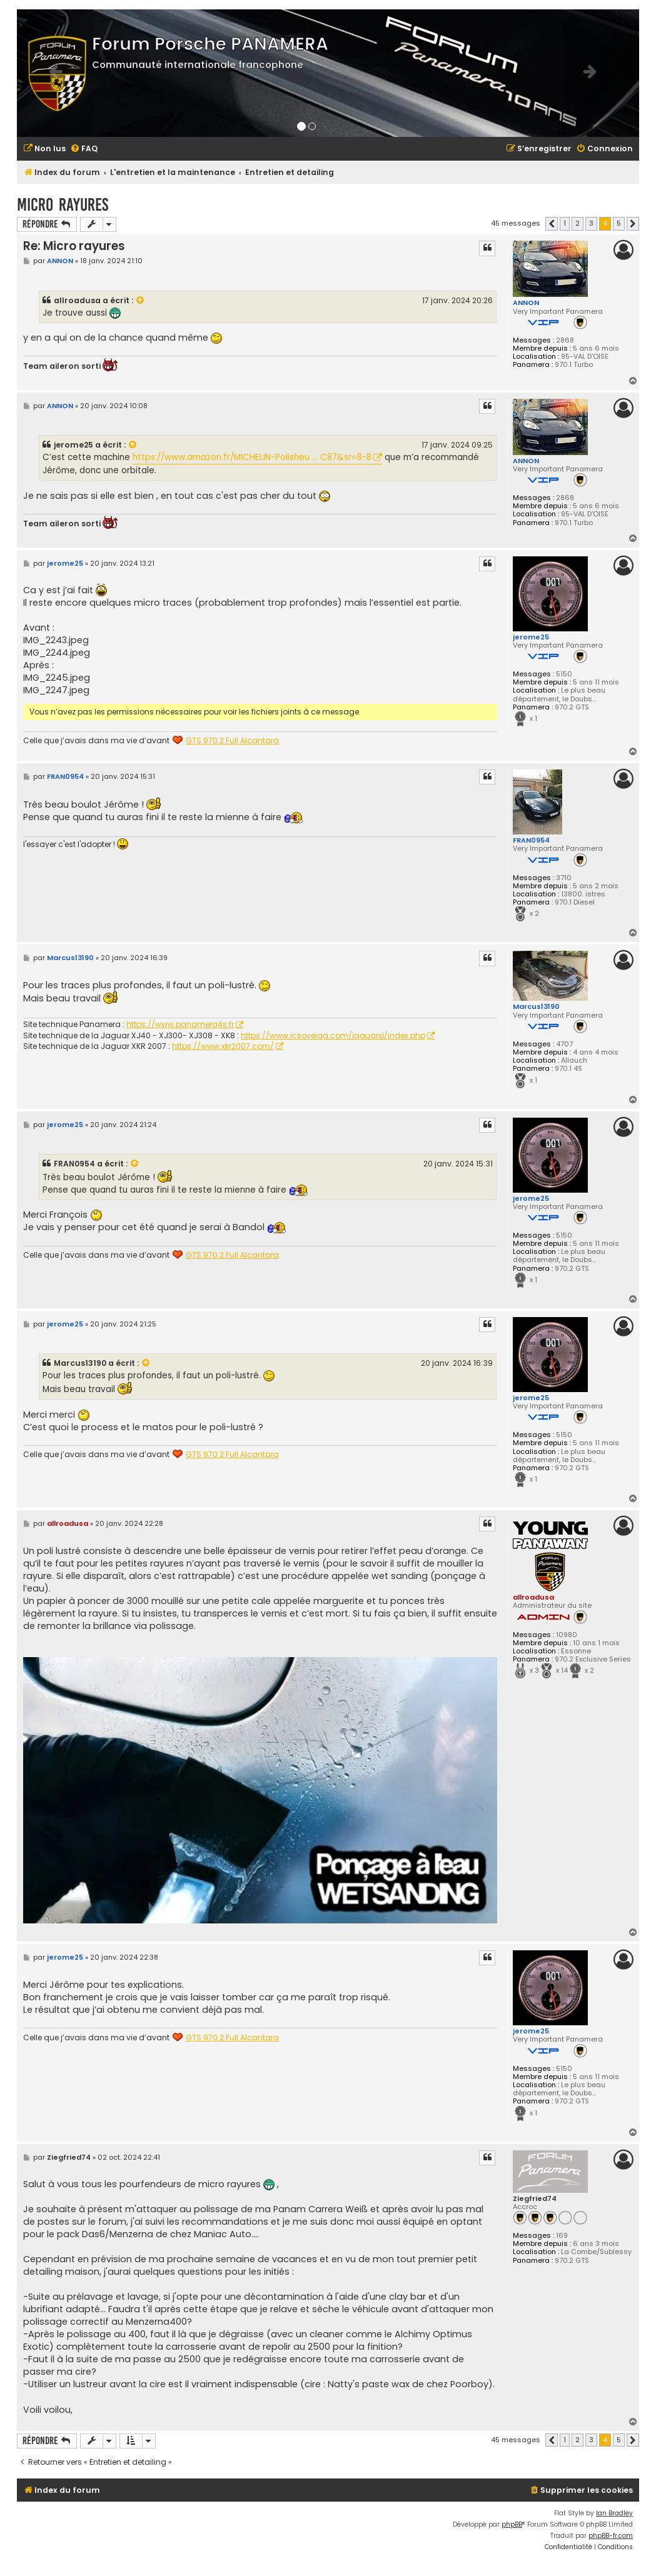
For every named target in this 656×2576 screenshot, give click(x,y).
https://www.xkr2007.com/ (223, 1046)
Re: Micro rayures (74, 246)
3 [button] (591, 223)
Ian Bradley (614, 2513)
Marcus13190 (536, 1006)
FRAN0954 (531, 840)
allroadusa (77, 300)
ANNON (526, 303)
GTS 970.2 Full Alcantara (232, 741)
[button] (551, 224)
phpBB (512, 2524)
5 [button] (619, 223)
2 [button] (577, 223)
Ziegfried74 (535, 2199)
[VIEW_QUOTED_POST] (140, 300)
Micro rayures (62, 204)
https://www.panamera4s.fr (180, 1025)
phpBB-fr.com (610, 2535)
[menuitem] (44, 149)
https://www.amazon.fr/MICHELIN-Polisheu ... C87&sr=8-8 (252, 457)
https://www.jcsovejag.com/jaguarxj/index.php (333, 1036)
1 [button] (564, 223)
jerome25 (73, 444)
